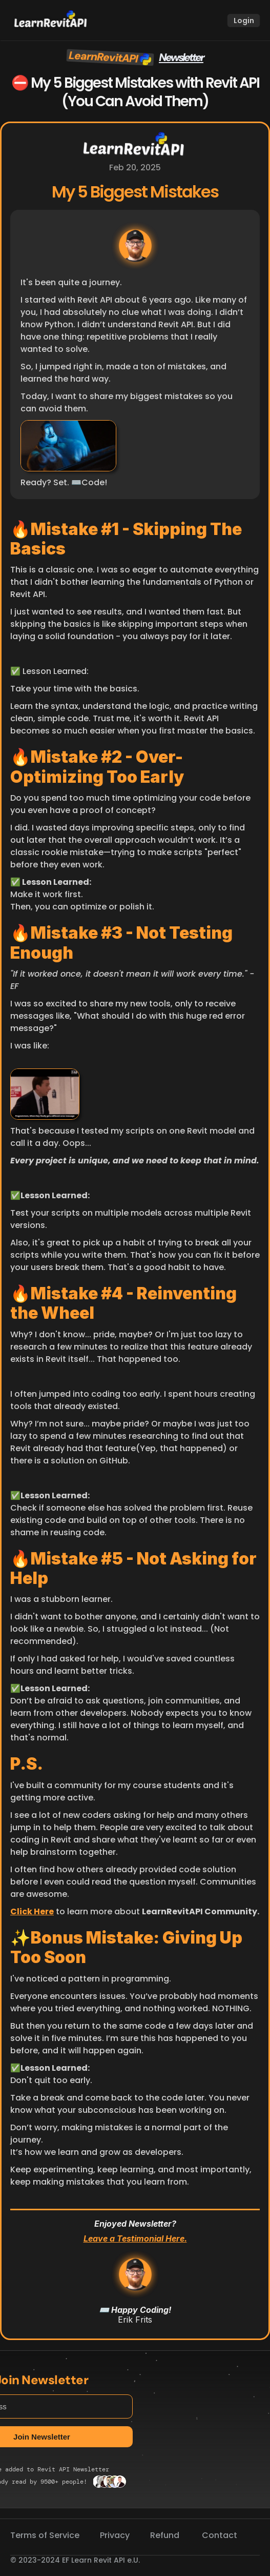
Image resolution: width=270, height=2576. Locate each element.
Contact (219, 2535)
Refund (165, 2535)
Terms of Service (44, 2535)
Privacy (115, 2535)
